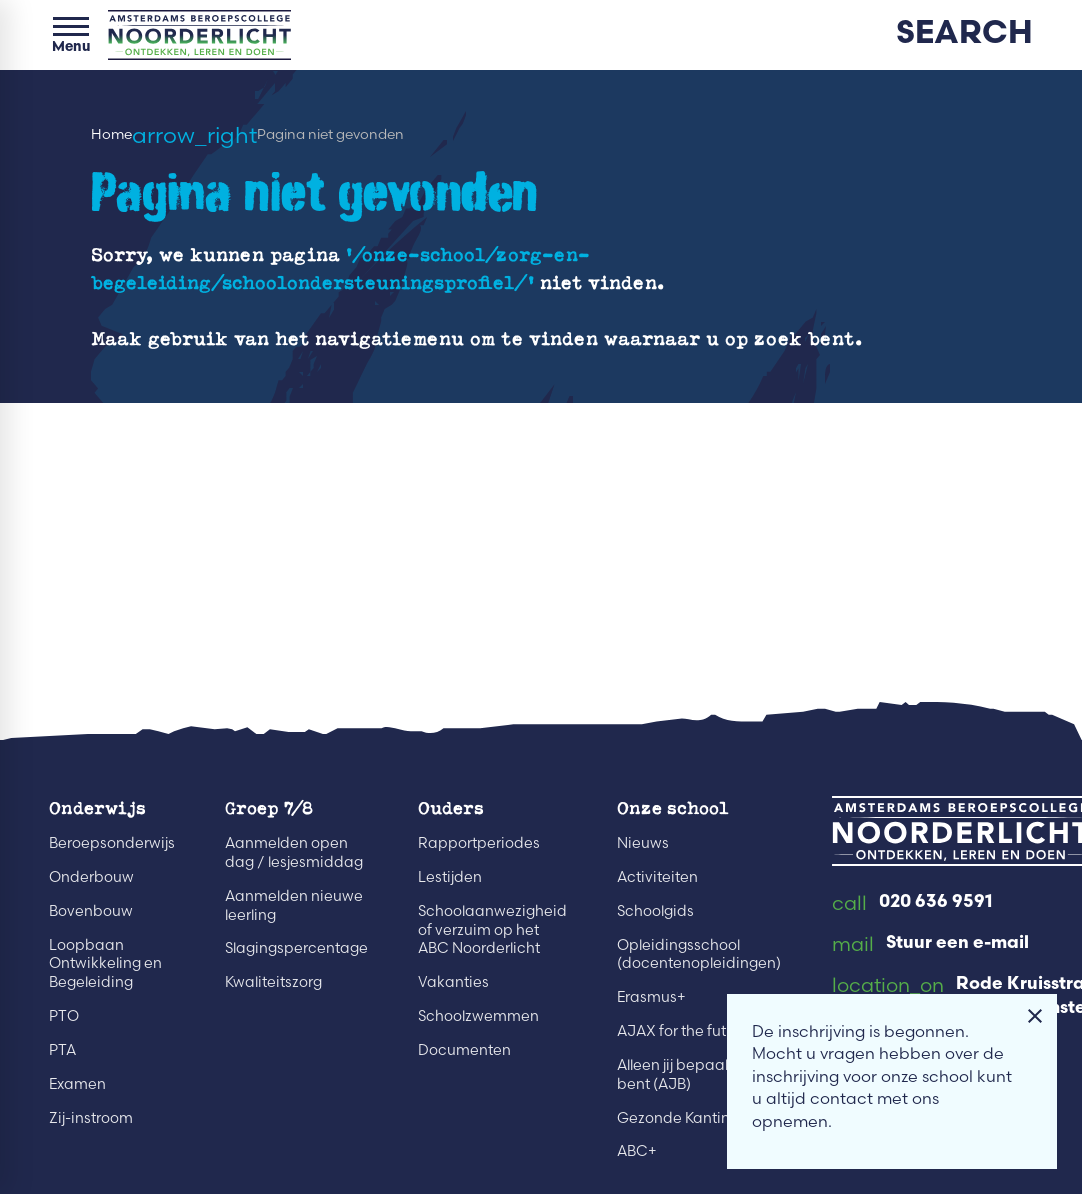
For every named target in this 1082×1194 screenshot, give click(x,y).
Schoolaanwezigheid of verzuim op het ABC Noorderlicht (492, 930)
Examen (77, 1084)
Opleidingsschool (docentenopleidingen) (699, 954)
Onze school (673, 807)
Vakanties (453, 982)
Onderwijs (97, 807)
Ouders (451, 807)
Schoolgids (655, 911)
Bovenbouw (91, 911)
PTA (62, 1050)
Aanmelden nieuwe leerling (294, 905)
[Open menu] (71, 35)
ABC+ (637, 1151)
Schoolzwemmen (478, 1016)
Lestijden (450, 877)
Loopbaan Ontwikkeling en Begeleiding (105, 964)
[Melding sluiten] (1035, 1016)
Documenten (464, 1050)
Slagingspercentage (296, 948)
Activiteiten (657, 877)
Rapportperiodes (479, 843)
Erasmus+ (651, 997)
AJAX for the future (683, 1031)
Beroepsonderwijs (112, 843)
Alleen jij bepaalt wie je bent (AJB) (696, 1074)
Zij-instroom (91, 1118)
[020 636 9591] (912, 904)
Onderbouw (91, 877)
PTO (64, 1016)
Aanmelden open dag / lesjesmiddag (294, 852)
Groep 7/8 (269, 807)
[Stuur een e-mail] (930, 945)
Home (111, 134)
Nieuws (643, 843)
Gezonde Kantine (678, 1118)
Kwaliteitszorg (273, 982)
